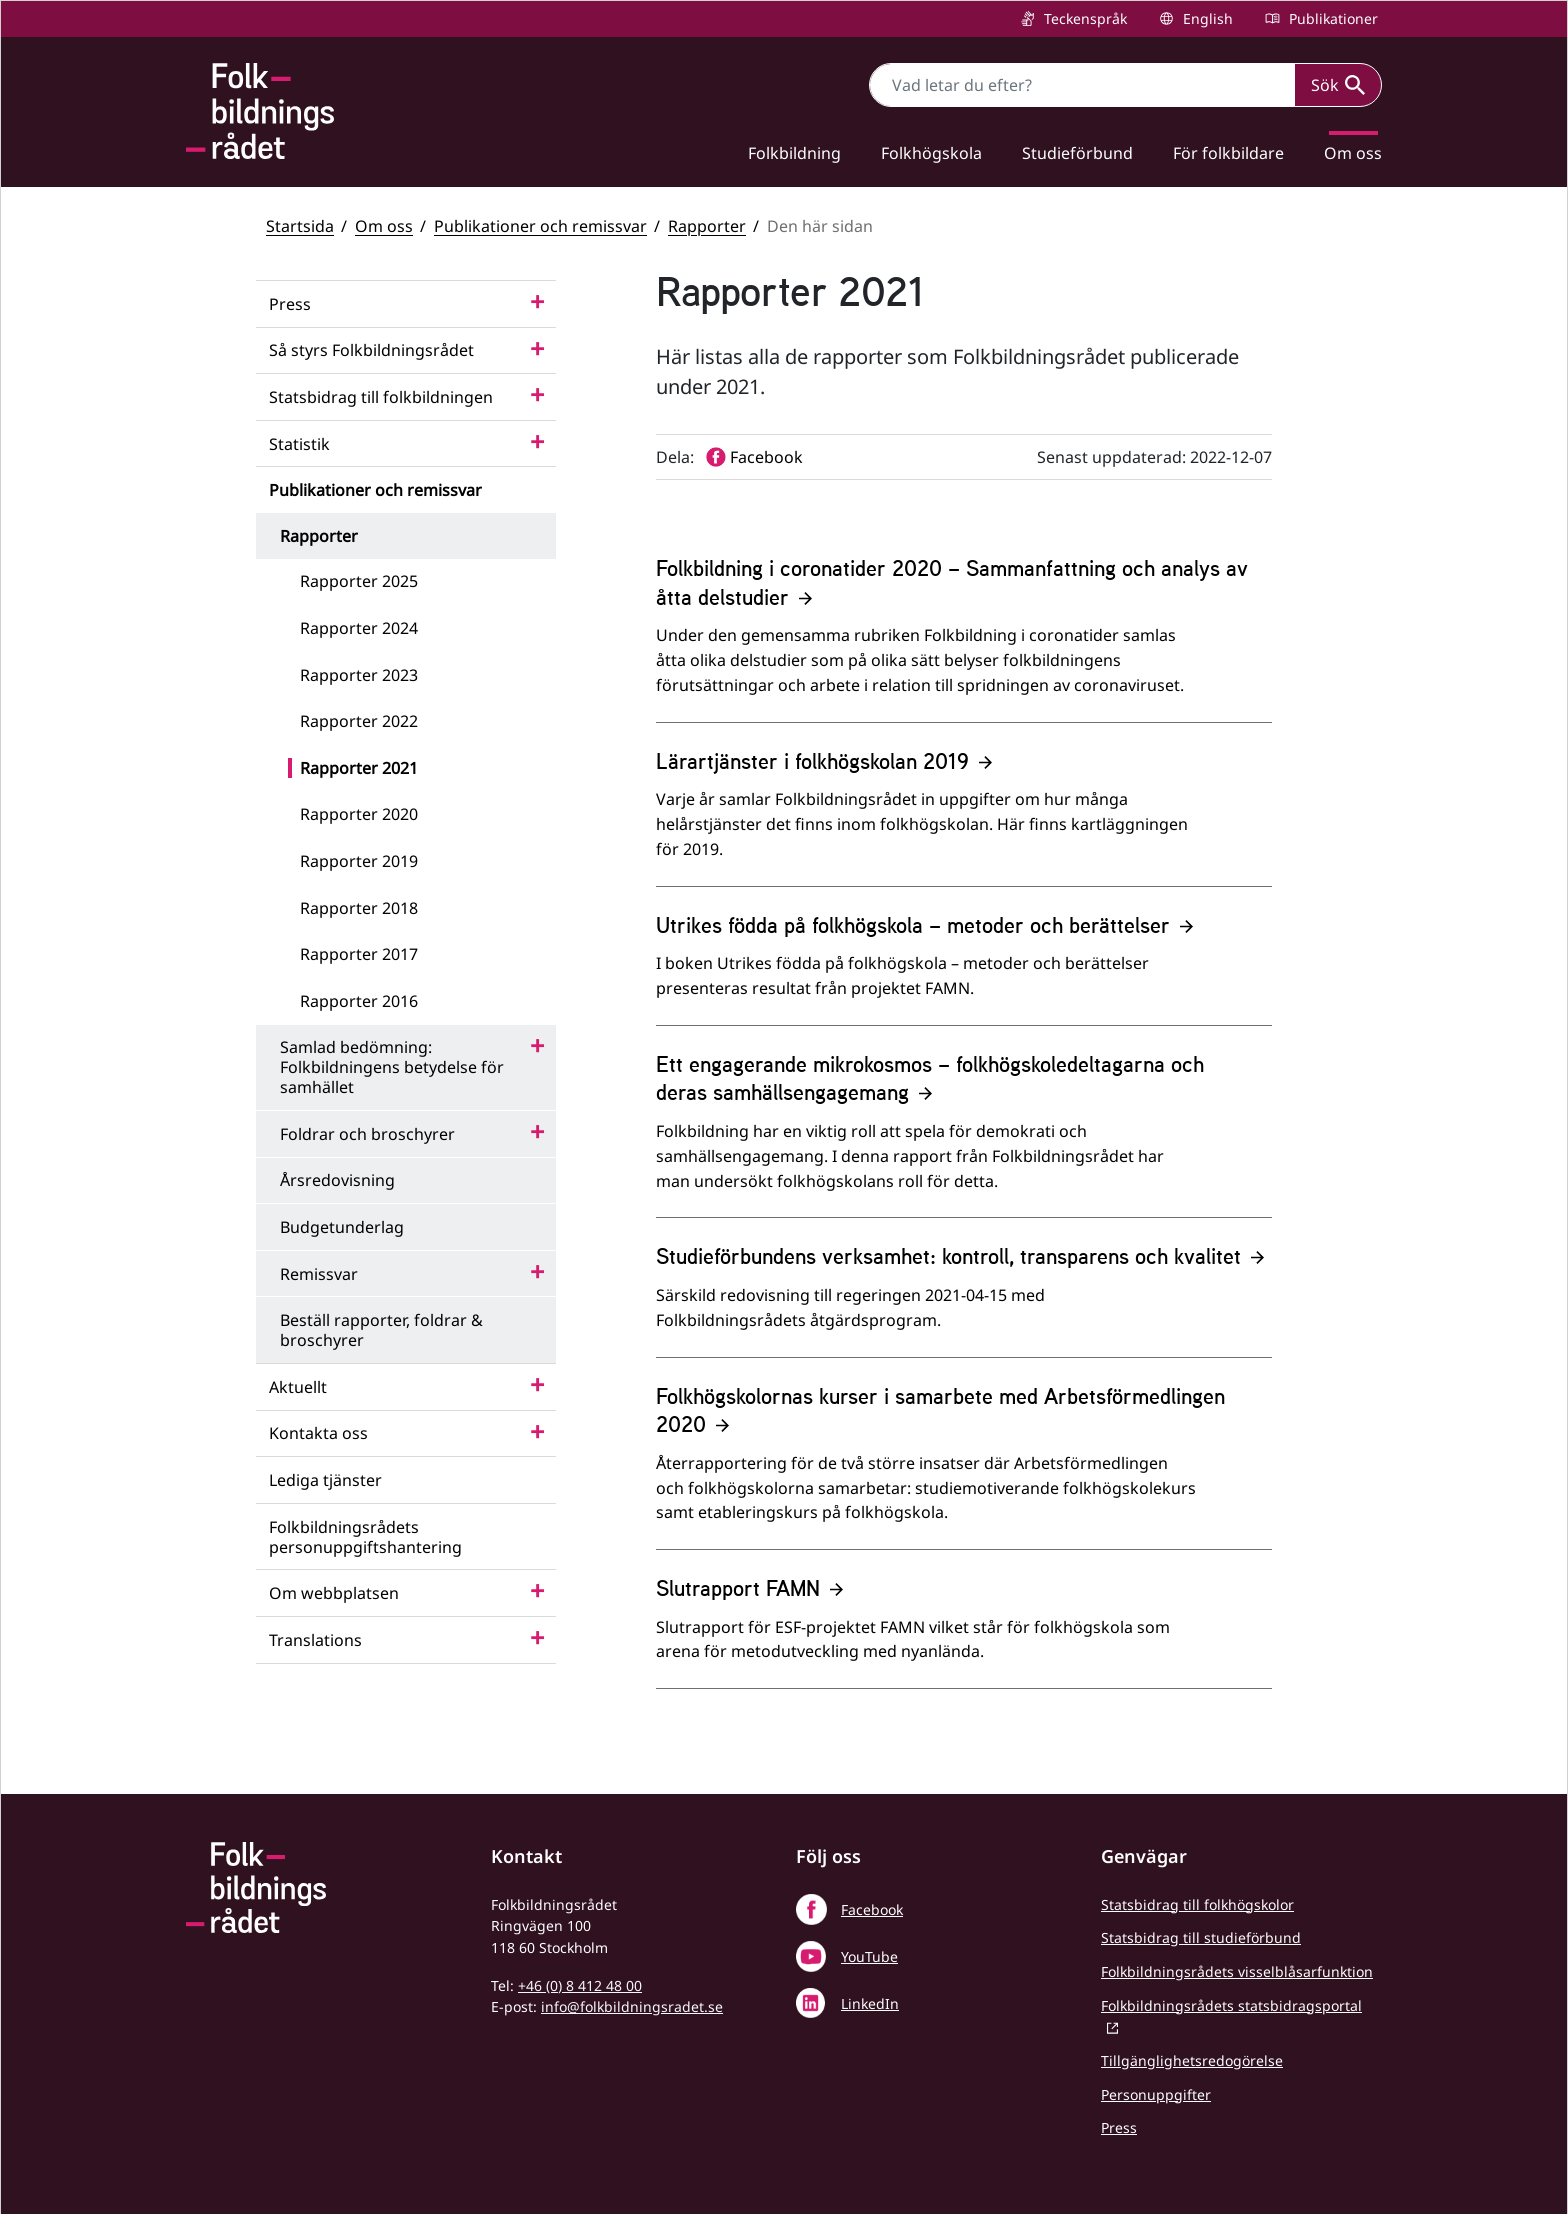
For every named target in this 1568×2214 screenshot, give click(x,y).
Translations (315, 1640)
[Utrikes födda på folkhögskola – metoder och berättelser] (964, 968)
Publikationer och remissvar (540, 226)
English (1206, 18)
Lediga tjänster (325, 1480)
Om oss (1353, 153)
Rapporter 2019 (359, 861)
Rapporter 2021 (359, 768)
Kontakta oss (318, 1433)
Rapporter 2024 (359, 628)
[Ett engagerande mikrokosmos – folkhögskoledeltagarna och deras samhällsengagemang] (964, 1134)
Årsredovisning (337, 1180)
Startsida (300, 226)
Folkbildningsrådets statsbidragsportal (1231, 2005)
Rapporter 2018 (359, 908)
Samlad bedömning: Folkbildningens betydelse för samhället (392, 1067)
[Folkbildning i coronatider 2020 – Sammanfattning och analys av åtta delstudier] (964, 638)
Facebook (872, 1909)
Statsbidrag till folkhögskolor (1197, 1904)
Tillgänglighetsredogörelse (1192, 2060)
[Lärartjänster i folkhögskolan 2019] (964, 816)
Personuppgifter (1156, 2094)
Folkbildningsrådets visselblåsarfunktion (1237, 1971)
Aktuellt (298, 1387)
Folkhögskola (931, 153)
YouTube (869, 1956)
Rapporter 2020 (359, 814)
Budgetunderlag (342, 1227)
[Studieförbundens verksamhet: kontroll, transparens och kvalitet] (964, 1299)
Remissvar (319, 1274)
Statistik (299, 444)
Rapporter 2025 (359, 581)
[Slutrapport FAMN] (964, 1631)
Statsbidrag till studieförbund (1201, 1937)
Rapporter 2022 (359, 721)
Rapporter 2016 (359, 1001)
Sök (1338, 85)
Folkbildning (794, 153)
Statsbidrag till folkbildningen (381, 397)
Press (290, 304)
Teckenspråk (1083, 18)
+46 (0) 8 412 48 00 (580, 1985)
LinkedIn (870, 2003)
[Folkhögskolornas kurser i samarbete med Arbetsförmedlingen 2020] (964, 1466)
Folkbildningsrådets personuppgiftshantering (365, 1537)
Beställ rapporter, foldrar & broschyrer (381, 1330)
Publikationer (1331, 18)
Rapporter (707, 226)
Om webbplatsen (334, 1593)
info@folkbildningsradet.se (632, 2006)
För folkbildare (1228, 153)
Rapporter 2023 (359, 675)
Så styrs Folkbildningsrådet (371, 350)
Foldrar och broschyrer (367, 1134)
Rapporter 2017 (359, 954)
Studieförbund (1077, 153)
